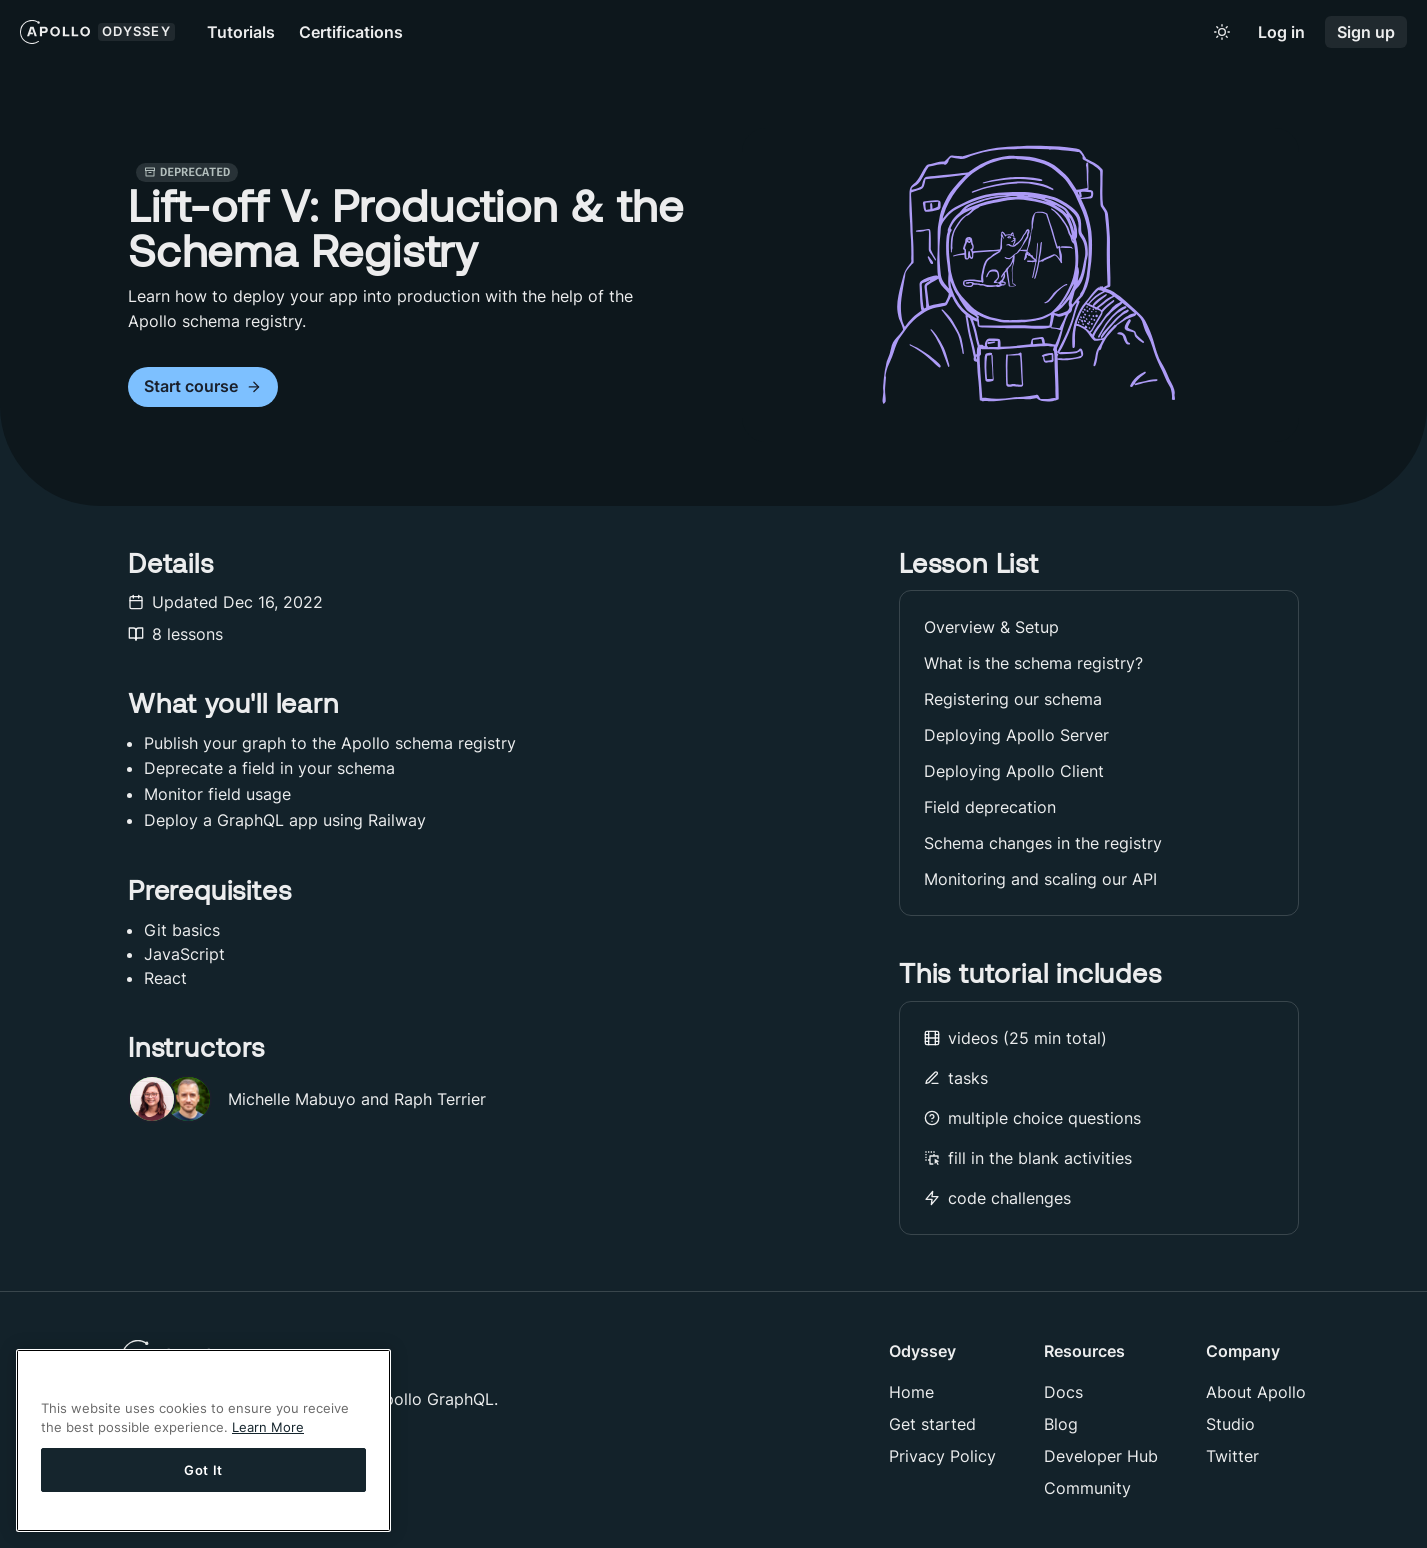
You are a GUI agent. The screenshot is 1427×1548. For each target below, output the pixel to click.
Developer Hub (1101, 1456)
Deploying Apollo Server (1016, 735)
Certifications (351, 32)
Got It (203, 1470)
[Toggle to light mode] (1222, 32)
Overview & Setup (991, 627)
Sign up (1366, 32)
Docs (1063, 1392)
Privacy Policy (942, 1456)
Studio (1230, 1424)
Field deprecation (990, 807)
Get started (932, 1424)
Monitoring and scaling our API (1040, 879)
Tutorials (241, 32)
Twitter (1232, 1456)
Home (911, 1392)
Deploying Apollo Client (1014, 771)
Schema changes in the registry (1043, 843)
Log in (1281, 32)
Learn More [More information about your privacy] (268, 1427)
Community (1087, 1488)
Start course (203, 386)
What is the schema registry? (1033, 663)
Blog (1061, 1424)
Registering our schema (1013, 699)
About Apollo (1256, 1392)
